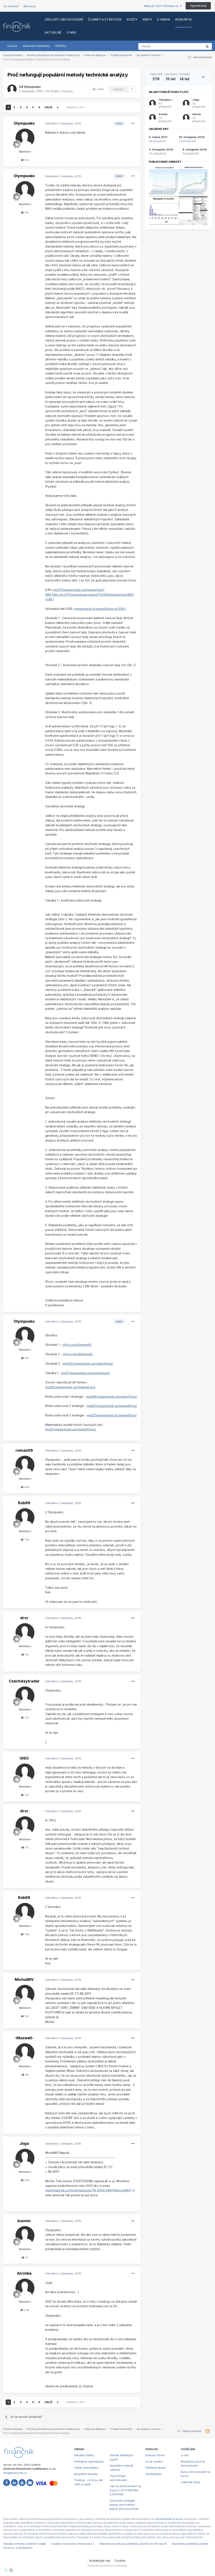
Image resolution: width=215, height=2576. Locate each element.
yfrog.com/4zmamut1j (76, 1344)
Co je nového (154, 2461)
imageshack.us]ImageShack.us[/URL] (100, 608)
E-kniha (163, 19)
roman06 (24, 1450)
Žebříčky (60, 45)
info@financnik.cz (15, 2472)
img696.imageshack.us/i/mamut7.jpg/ (111, 1396)
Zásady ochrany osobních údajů (24, 2543)
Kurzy (132, 19)
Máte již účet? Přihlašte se (163, 6)
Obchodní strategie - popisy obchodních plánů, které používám (124, 2504)
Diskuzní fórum (155, 2455)
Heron (196, 114)
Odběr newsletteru (86, 2467)
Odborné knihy (190, 2482)
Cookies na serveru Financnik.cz (72, 2543)
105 (25, 160)
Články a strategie (105, 19)
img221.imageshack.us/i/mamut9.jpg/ (112, 1415)
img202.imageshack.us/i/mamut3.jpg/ (88, 1363)
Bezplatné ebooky (86, 2474)
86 (25, 2074)
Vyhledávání (153, 2474)
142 (25, 1795)
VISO (24, 1758)
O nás (71, 32)
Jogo (24, 2143)
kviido (163, 114)
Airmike (24, 2273)
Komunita (183, 19)
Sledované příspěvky (36, 45)
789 (25, 1539)
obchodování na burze (169, 2519)
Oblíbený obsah (155, 2467)
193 (25, 2016)
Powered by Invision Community (107, 2565)
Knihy (147, 19)
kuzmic (24, 2221)
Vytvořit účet (198, 5)
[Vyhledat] (159, 46)
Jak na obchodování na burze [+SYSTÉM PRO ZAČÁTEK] (125, 2490)
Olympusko (32, 86)
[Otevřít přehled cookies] (11, 2570)
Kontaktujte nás (99, 2560)
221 (25, 1717)
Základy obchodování (64, 19)
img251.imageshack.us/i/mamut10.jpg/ (70, 1429)
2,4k (25, 2310)
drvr (24, 1618)
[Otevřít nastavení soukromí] (6, 2570)
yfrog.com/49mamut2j (78, 1354)
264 (25, 2180)
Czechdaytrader (24, 1681)
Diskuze (12, 45)
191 (25, 1654)
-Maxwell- (24, 2038)
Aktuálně (53, 32)
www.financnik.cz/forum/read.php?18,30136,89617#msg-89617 (88, 2190)
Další (48, 107)
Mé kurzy (29, 6)
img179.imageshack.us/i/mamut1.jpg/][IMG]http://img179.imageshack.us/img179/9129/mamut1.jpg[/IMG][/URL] (89, 594)
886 (25, 1487)
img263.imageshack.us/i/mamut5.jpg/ (70, 1387)
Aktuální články (84, 2455)
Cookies (120, 2560)
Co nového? (11, 6)
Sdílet (98, 89)
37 (25, 2257)
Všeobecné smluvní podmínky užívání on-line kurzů (133, 2543)
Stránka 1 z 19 (75, 107)
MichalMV (24, 1979)
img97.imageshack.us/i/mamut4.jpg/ (85, 1373)
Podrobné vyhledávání (89, 2461)
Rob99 (24, 1503)
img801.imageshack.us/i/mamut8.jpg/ (112, 1406)
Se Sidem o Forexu (59, 91)
